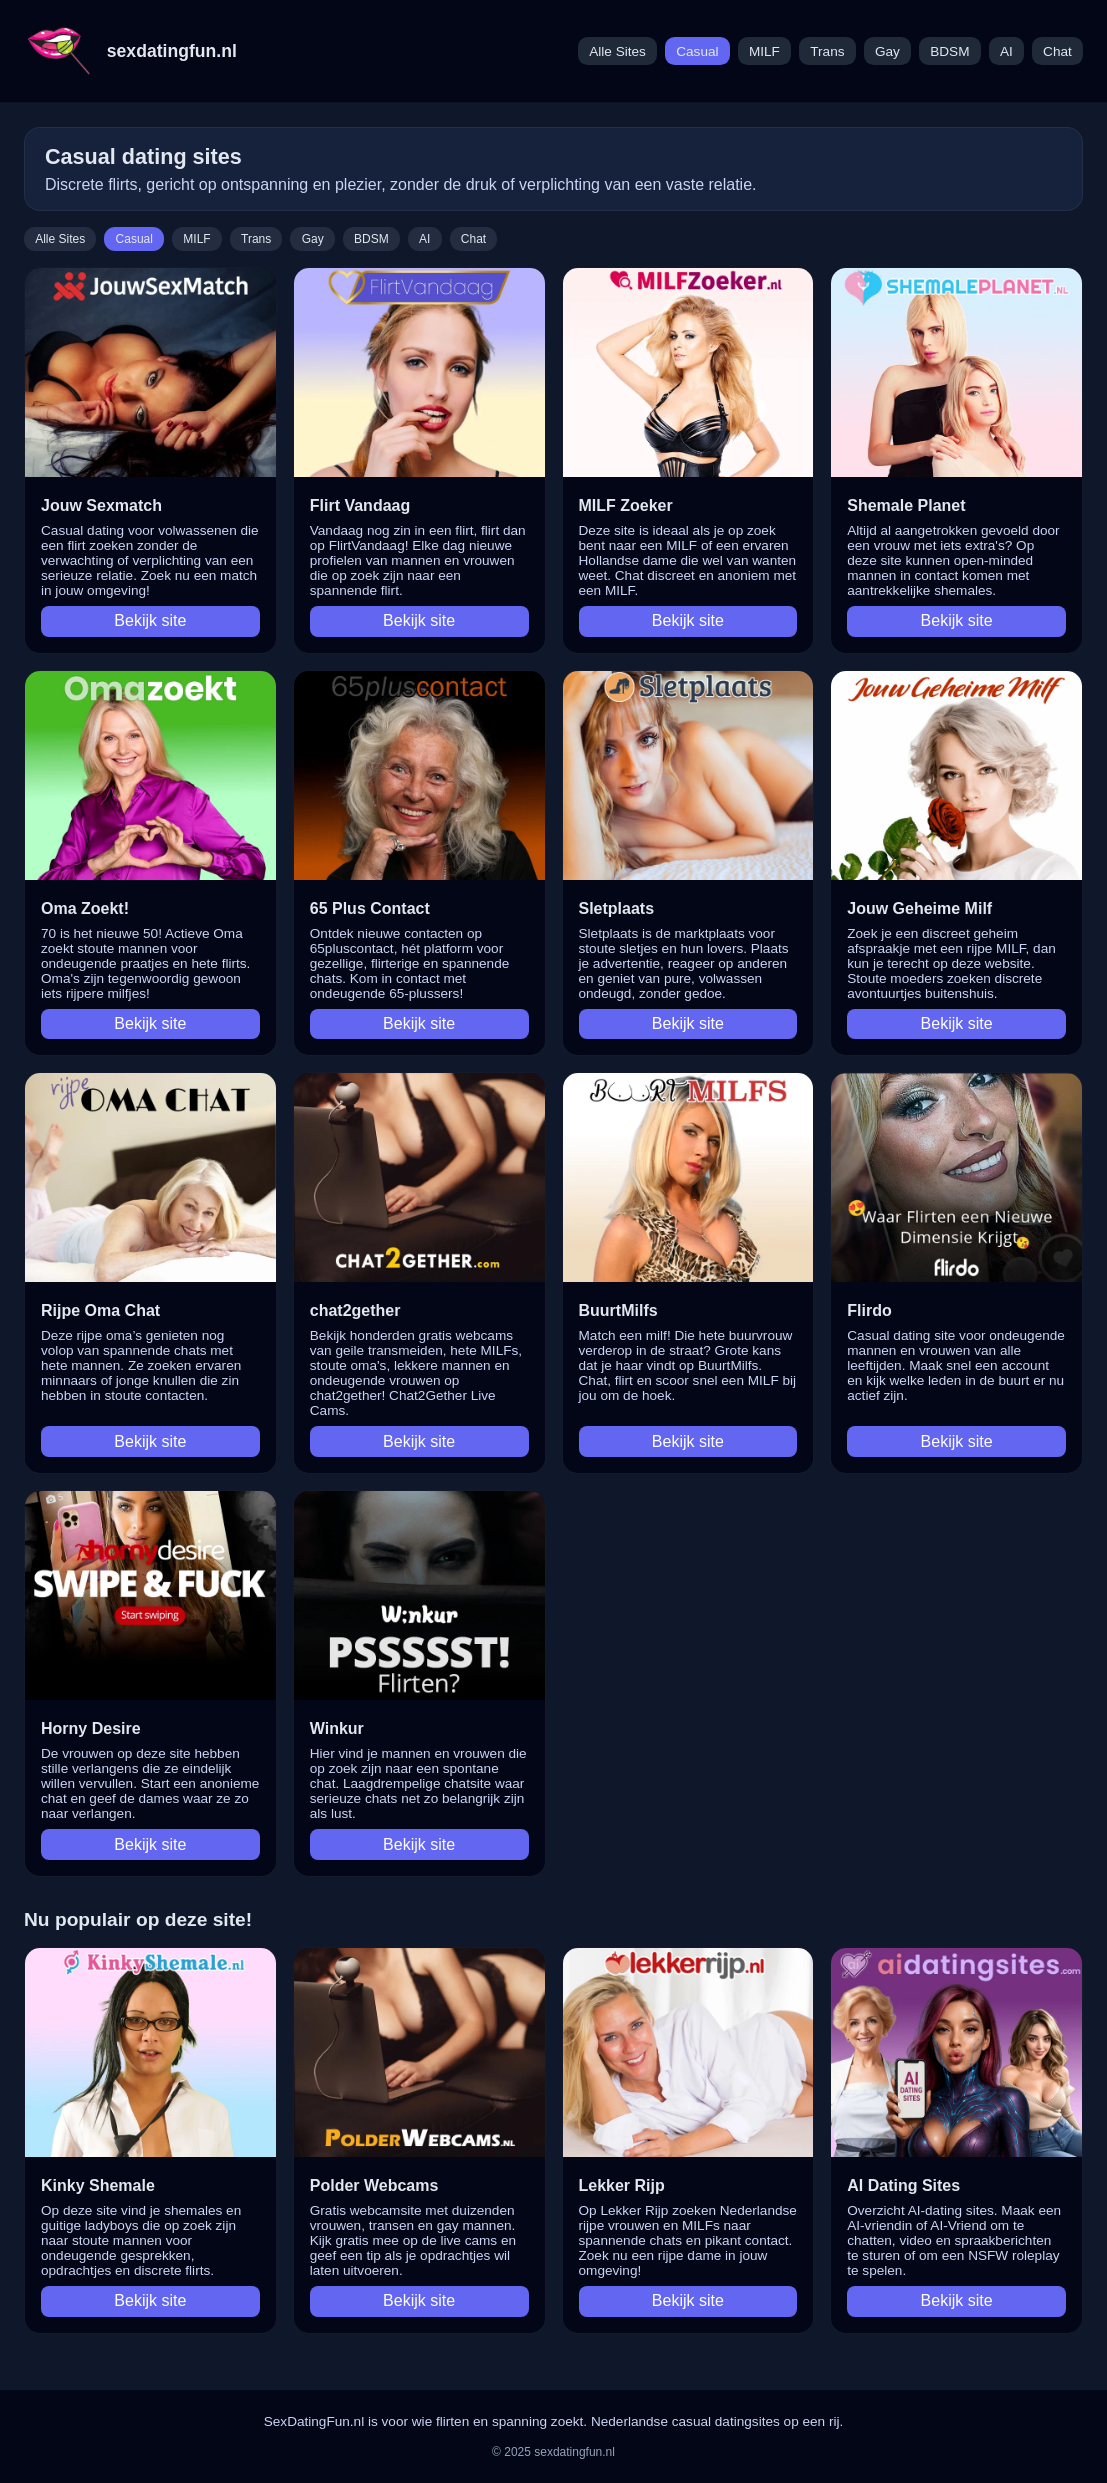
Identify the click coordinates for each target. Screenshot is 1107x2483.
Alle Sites (617, 51)
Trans (827, 51)
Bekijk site (150, 620)
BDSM (949, 51)
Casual (697, 51)
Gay (887, 51)
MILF (764, 51)
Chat (1057, 51)
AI (1006, 51)
